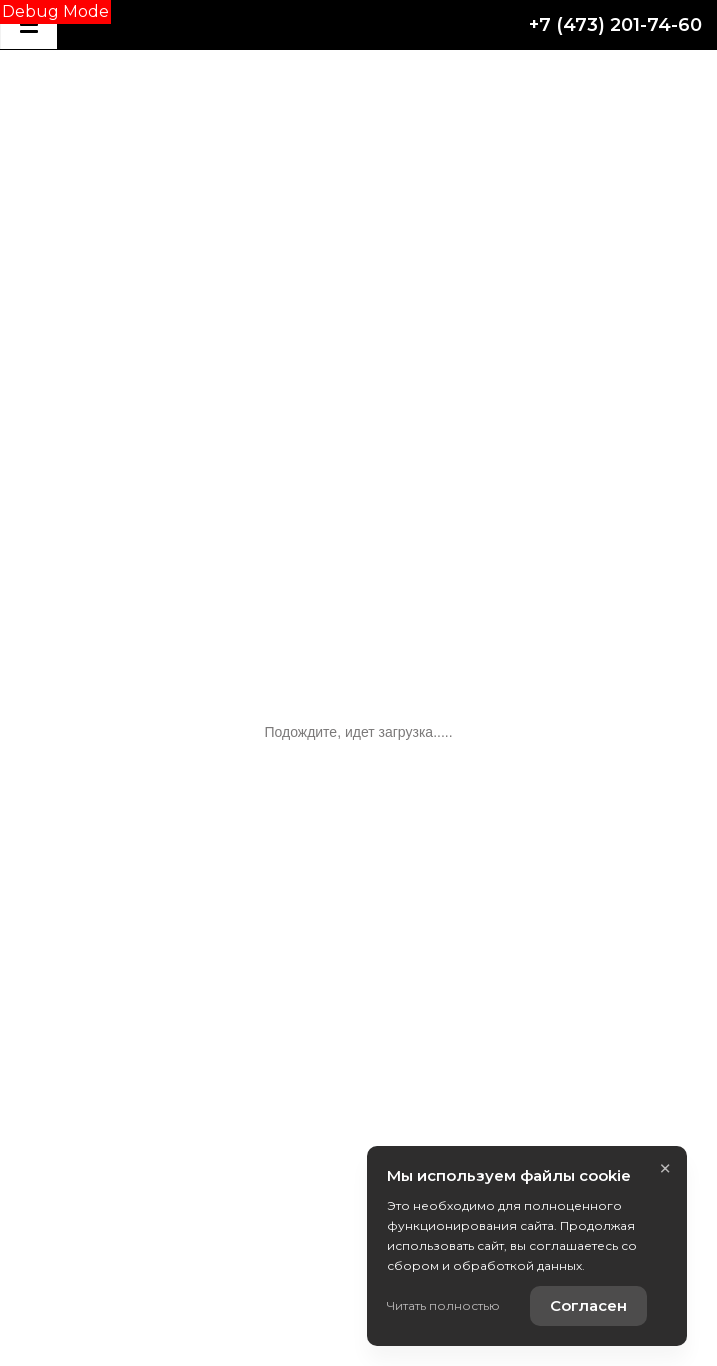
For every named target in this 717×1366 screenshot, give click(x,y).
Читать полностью (443, 1305)
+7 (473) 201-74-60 (615, 25)
